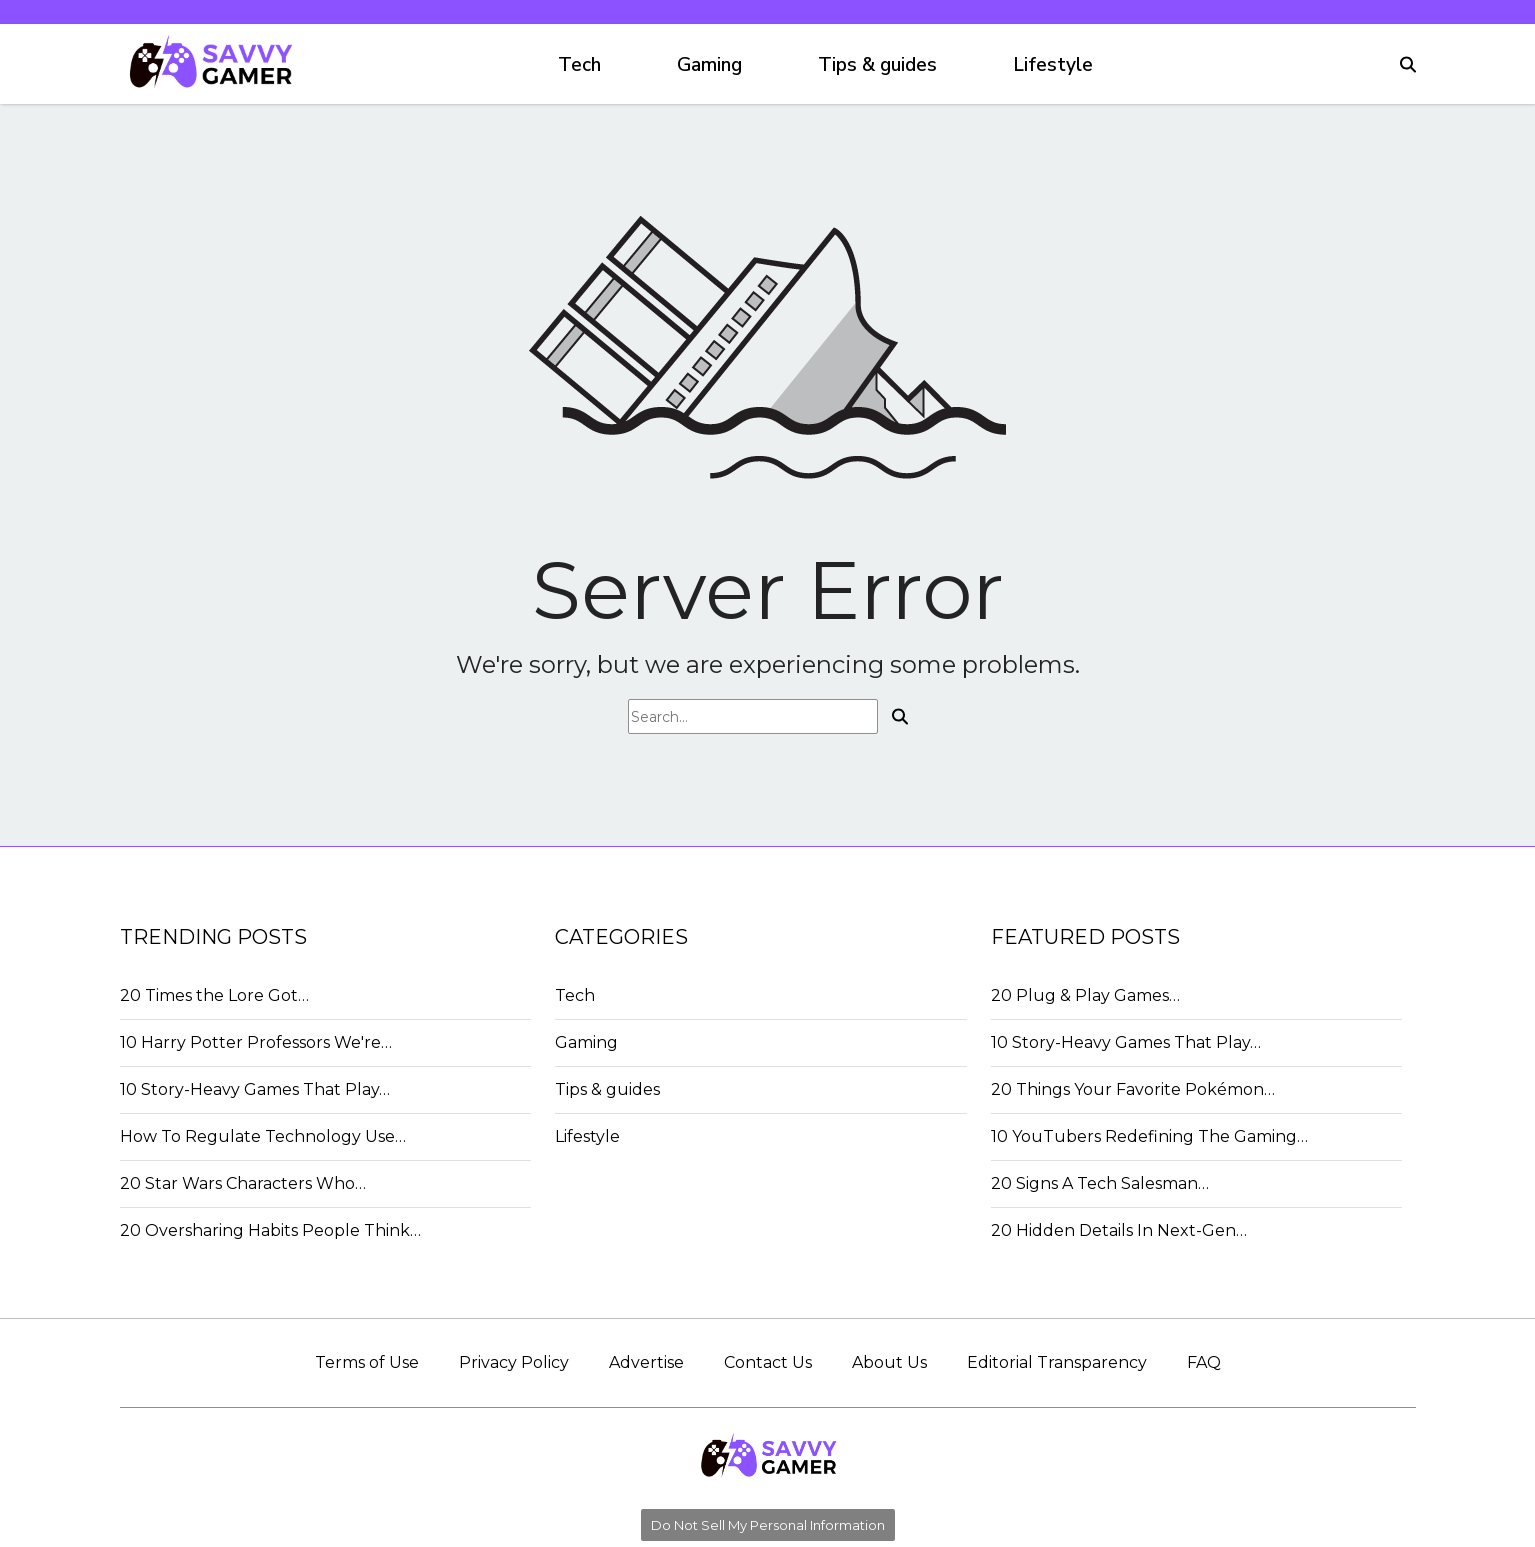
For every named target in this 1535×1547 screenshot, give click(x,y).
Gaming (709, 65)
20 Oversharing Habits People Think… (270, 1230)
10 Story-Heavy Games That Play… (255, 1089)
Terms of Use (367, 1362)
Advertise (646, 1362)
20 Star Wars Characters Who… (243, 1183)
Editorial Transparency (1057, 1362)
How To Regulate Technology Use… (263, 1136)
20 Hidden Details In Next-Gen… (1119, 1230)
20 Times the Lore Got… (214, 995)
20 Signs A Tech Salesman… (1100, 1183)
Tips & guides (877, 65)
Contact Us (768, 1362)
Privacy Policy (514, 1362)
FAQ (1204, 1362)
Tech (579, 65)
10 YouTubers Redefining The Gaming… (1149, 1136)
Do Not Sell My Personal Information (768, 1525)
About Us (889, 1362)
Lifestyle (1053, 65)
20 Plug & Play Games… (1085, 995)
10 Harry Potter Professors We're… (256, 1042)
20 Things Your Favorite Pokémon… (1133, 1089)
